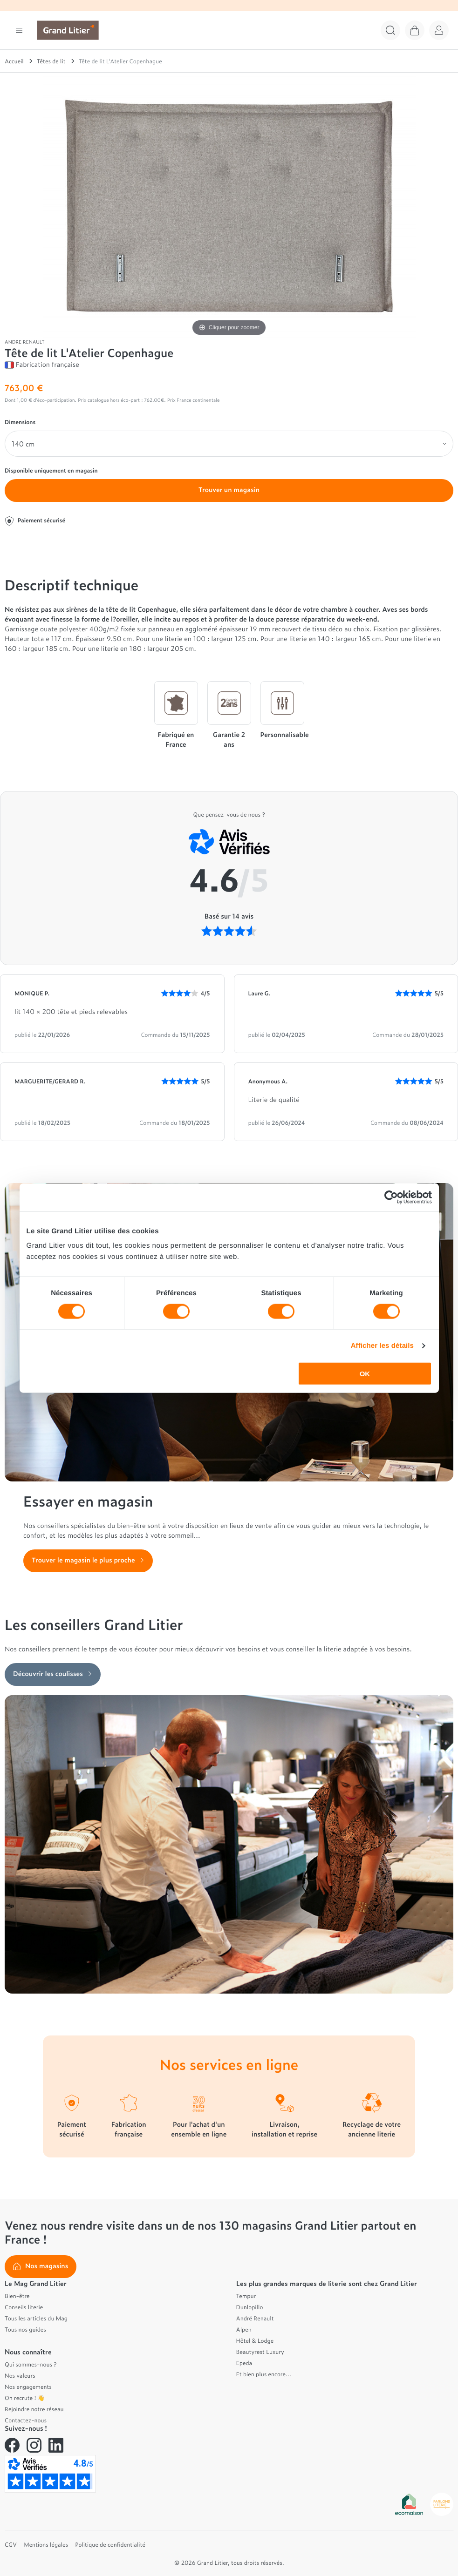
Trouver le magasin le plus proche (88, 1560)
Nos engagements (28, 2386)
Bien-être (17, 2296)
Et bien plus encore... (263, 2374)
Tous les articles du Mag (36, 2318)
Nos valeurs (20, 2375)
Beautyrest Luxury (260, 2351)
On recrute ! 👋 (25, 2397)
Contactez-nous (26, 2420)
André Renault (255, 2318)
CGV (11, 2544)
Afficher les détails (382, 1345)
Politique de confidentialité (110, 2544)
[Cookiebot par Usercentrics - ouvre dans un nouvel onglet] (391, 1197)
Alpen (244, 2329)
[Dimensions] (229, 444)
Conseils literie (24, 2307)
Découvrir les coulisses (52, 1673)
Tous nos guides (25, 2329)
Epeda (244, 2363)
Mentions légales (46, 2544)
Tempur (246, 2296)
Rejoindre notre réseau (34, 2409)
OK (365, 1374)
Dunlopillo (249, 2307)
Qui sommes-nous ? (30, 2364)
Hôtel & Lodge (255, 2340)
